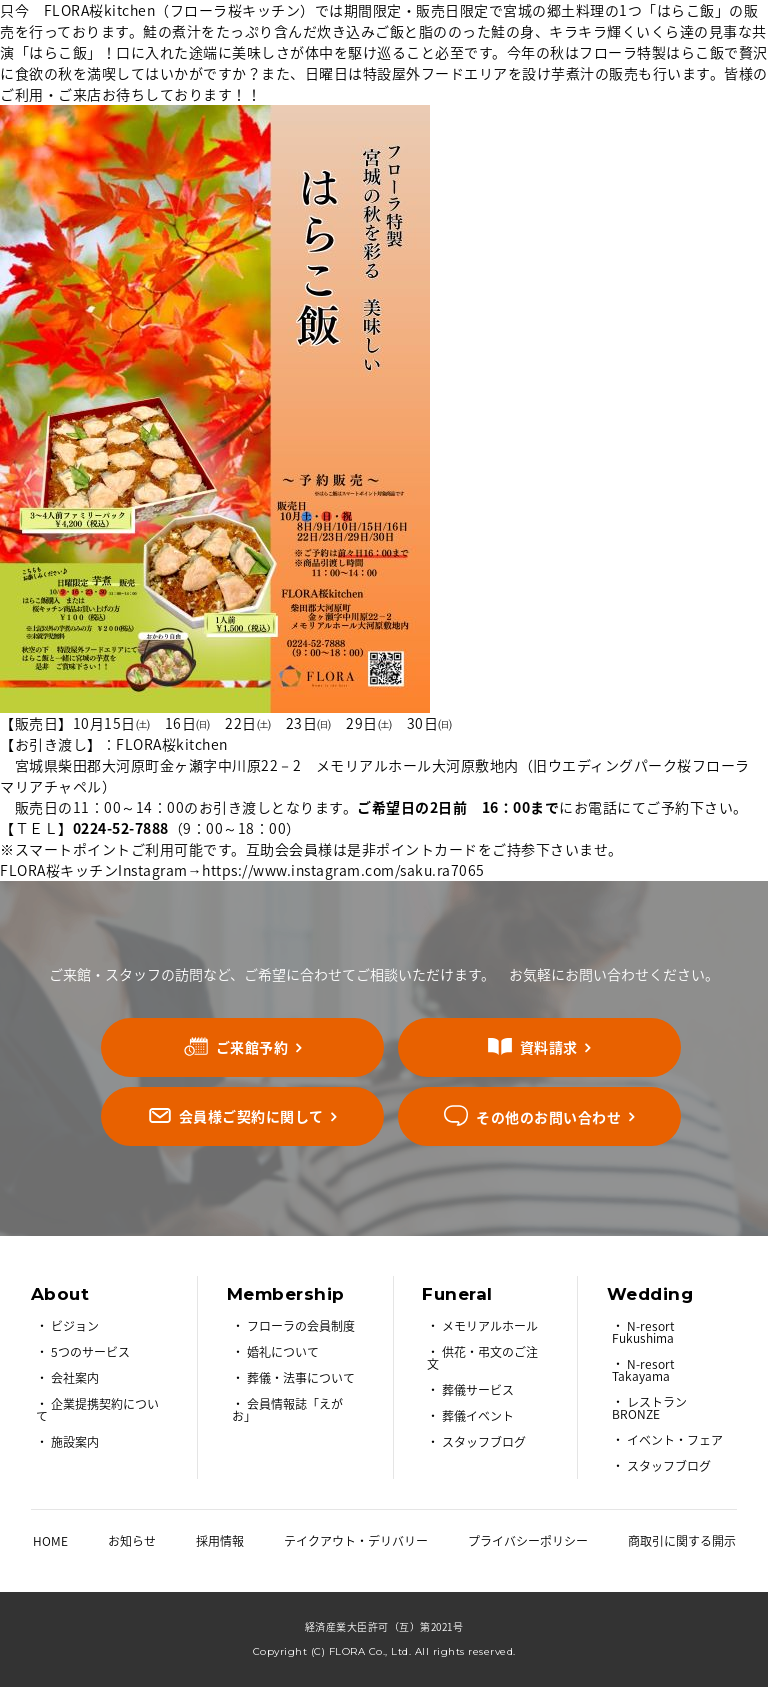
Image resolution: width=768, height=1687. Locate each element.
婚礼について (283, 1352)
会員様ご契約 (251, 1116)
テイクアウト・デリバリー (356, 1541)
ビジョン (75, 1326)
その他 (548, 1116)
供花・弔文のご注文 (482, 1358)
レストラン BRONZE (649, 1408)
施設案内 (75, 1442)
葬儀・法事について (301, 1378)
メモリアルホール (490, 1326)
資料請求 (549, 1047)
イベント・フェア (675, 1440)
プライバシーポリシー (528, 1541)
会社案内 (75, 1378)
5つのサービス (90, 1352)
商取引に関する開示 (682, 1541)
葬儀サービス (478, 1390)
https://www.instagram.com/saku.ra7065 (343, 870)
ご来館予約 (252, 1047)
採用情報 (220, 1541)
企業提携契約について (97, 1410)
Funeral (457, 1294)
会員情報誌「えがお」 (287, 1410)
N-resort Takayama (643, 1370)
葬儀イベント (478, 1416)
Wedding (650, 1294)
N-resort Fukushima (643, 1332)
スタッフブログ (484, 1442)
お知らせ (132, 1541)
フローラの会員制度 (301, 1326)
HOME (50, 1541)
